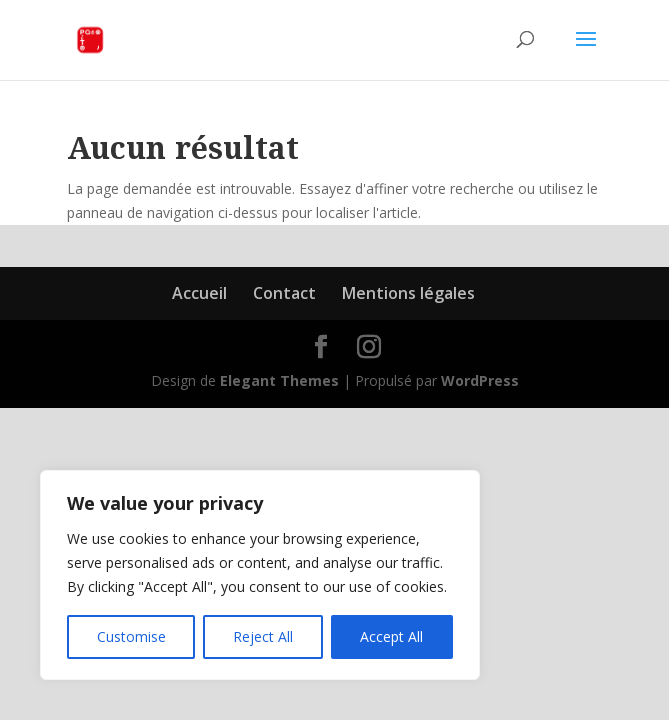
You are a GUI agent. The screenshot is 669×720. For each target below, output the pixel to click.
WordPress (480, 380)
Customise (131, 636)
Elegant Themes (279, 380)
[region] (260, 575)
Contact (284, 293)
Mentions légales (408, 293)
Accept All (391, 636)
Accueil (199, 293)
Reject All (263, 636)
